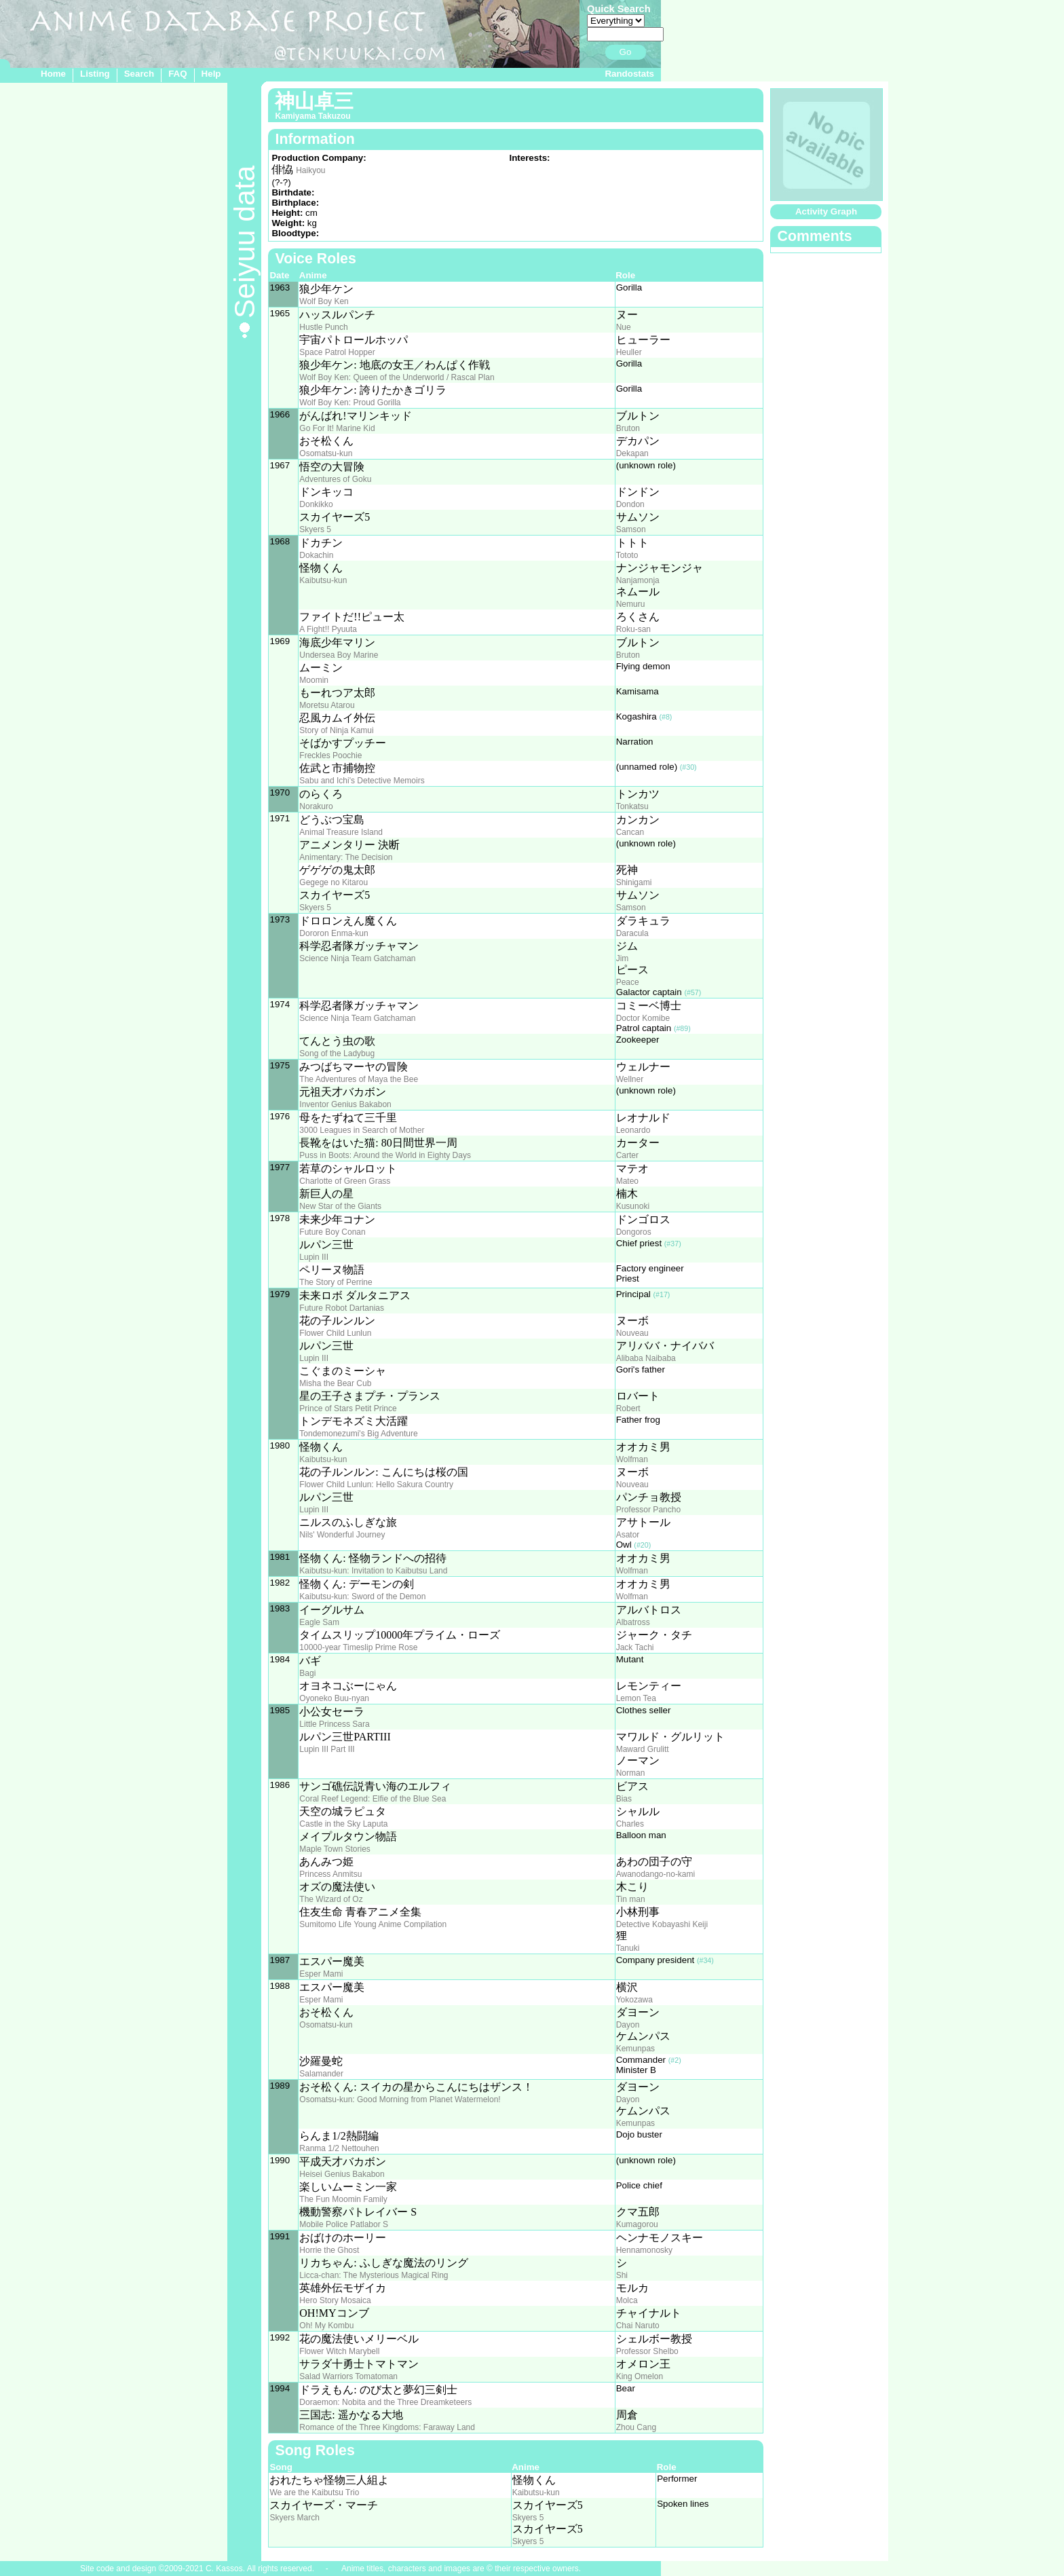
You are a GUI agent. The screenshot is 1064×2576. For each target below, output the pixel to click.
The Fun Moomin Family (343, 2199)
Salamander (321, 2073)
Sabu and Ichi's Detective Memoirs (361, 780)
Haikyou (310, 170)
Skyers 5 (315, 529)
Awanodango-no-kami (656, 1874)
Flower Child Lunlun (335, 1333)
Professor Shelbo (647, 2351)
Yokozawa (634, 1999)
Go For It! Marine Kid (337, 428)
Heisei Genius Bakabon (341, 2174)
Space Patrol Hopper (337, 352)
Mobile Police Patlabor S (343, 2224)
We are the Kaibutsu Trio (314, 2492)
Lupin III (313, 1257)
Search (139, 74)
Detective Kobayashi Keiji (662, 1924)
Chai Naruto (638, 2325)
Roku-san (633, 629)
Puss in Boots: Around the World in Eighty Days (385, 1155)
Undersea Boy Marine (338, 655)
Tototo (627, 555)
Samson (631, 529)
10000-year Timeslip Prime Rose (358, 1647)
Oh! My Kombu (326, 2325)
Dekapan (632, 453)
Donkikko (315, 504)
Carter (627, 1155)
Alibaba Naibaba (646, 1358)
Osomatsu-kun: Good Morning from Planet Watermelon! (399, 2099)
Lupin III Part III (326, 1749)
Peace (627, 982)
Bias (624, 1799)
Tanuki (628, 1948)
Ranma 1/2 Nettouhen (339, 2148)
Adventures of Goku (335, 479)
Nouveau (632, 1333)
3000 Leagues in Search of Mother (361, 1130)
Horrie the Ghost (329, 2250)
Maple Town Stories (334, 1849)
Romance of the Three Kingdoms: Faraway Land (387, 2427)
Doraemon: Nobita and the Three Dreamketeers (385, 2402)
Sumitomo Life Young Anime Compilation (372, 1924)
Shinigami (634, 882)
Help (211, 74)
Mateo (627, 1181)
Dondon (630, 504)
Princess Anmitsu (330, 1874)
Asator (628, 1534)
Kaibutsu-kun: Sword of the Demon (362, 1596)
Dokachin (316, 555)
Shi (622, 2275)
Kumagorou (637, 2224)
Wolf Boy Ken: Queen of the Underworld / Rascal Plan (396, 377)
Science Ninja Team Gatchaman (357, 958)
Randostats (629, 74)
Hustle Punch (323, 327)
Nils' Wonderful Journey (342, 1534)
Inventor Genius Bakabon (345, 1104)
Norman (630, 1773)
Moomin (313, 680)
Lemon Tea (636, 1698)
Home (53, 74)
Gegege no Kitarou (333, 882)
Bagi (307, 1673)
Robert (628, 1408)
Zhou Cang (636, 2427)
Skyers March (294, 2517)
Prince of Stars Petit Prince (347, 1408)
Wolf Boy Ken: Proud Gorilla (349, 402)
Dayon (628, 2025)
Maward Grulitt (642, 1749)
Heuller (629, 352)
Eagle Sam (319, 1622)
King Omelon (639, 2376)
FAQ (177, 74)
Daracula (632, 933)
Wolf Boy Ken (323, 301)
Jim (622, 958)
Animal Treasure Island (341, 832)
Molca (627, 2300)
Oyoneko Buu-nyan (334, 1698)
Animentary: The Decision (345, 857)
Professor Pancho (648, 1509)
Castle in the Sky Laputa (343, 1824)
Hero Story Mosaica (334, 2300)
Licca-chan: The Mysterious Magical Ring (373, 2275)
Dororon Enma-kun (333, 933)
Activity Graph (826, 211)
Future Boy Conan (332, 1232)
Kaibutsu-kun (323, 580)
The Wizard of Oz (330, 1899)
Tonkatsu (632, 806)
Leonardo (633, 1130)
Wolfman (632, 1459)
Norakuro (315, 806)
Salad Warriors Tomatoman (348, 2376)
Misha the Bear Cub (335, 1383)
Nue (623, 327)
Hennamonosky (644, 2250)
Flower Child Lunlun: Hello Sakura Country (376, 1484)
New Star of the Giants (340, 1206)
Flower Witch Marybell (339, 2351)
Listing (95, 74)
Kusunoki (632, 1206)
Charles (630, 1824)
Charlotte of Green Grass (344, 1181)
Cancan (630, 832)
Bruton (628, 428)
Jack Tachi (635, 1647)
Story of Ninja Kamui (336, 730)
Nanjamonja (638, 580)
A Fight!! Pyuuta (328, 629)
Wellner (629, 1079)
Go (626, 52)
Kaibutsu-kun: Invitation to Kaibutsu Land (373, 1570)
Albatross (633, 1622)
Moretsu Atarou (326, 705)
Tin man (630, 1899)
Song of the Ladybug (337, 1053)
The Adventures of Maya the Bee (358, 1079)
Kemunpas (635, 2048)
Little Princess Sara (334, 1724)
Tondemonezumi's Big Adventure (358, 1433)
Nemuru (630, 604)
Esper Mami (321, 1974)
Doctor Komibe (643, 1018)
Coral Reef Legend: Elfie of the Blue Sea (372, 1799)
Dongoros (633, 1232)
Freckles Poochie (330, 755)
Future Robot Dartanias (341, 1308)
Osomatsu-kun (325, 453)
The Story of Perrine (335, 1282)
